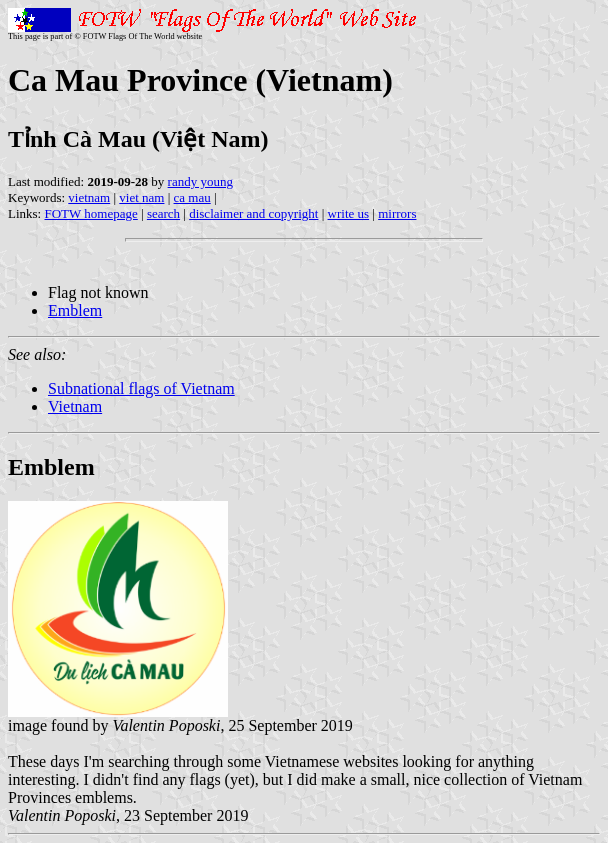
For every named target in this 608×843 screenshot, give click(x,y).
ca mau (192, 197)
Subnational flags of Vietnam (141, 388)
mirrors (397, 213)
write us (349, 213)
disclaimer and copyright (253, 213)
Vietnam (75, 406)
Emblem (75, 310)
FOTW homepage (90, 213)
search (163, 213)
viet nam (141, 197)
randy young (200, 181)
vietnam (89, 197)
